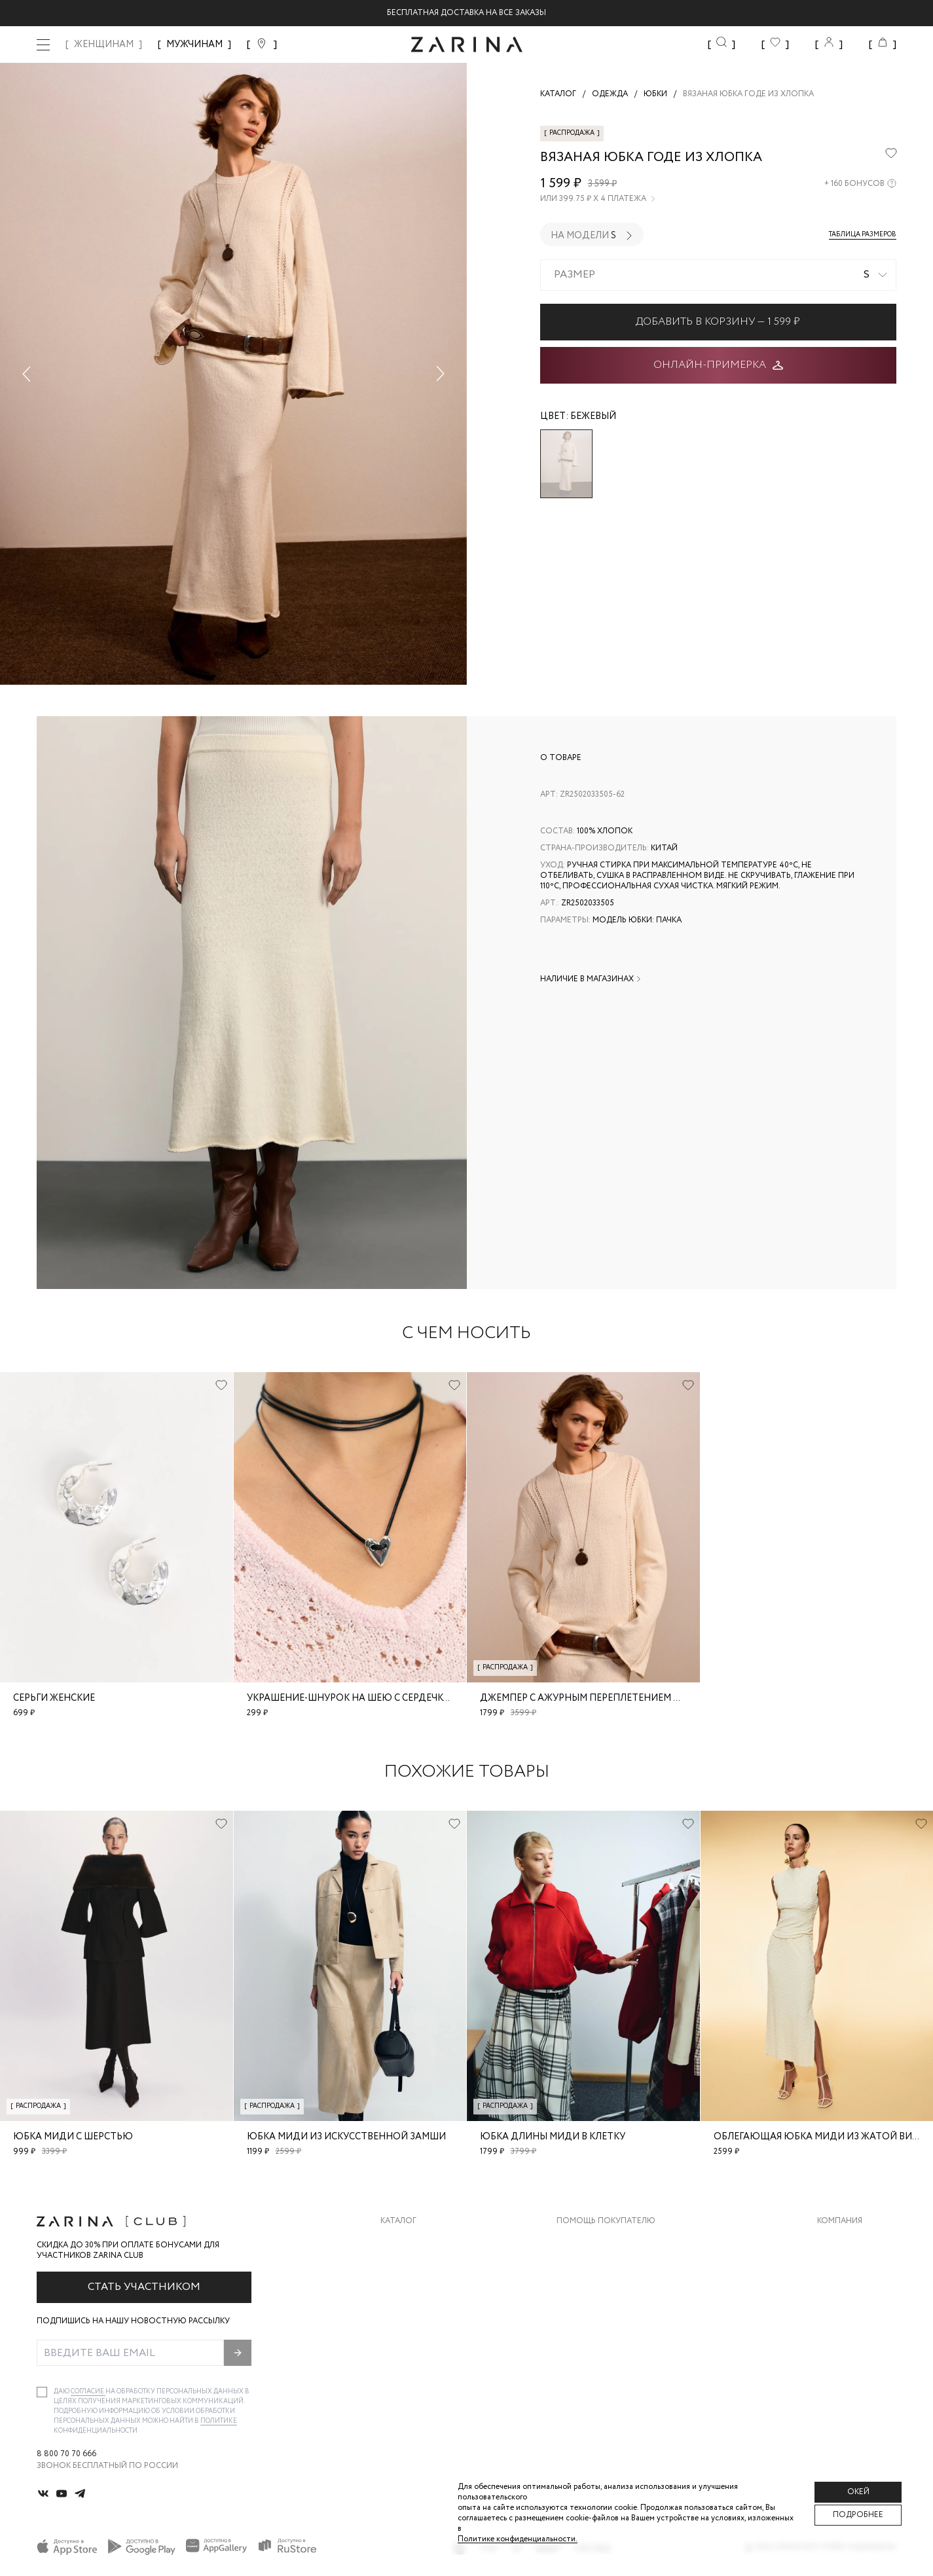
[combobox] (718, 275)
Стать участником (144, 2287)
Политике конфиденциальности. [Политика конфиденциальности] (517, 2539)
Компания (839, 2221)
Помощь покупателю (606, 2221)
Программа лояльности (611, 2319)
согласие (88, 2392)
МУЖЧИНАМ (194, 44)
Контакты (839, 2293)
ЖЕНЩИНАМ (104, 44)
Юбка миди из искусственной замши (346, 2136)
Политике (218, 2421)
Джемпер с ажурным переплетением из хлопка (603, 1698)
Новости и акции (856, 2319)
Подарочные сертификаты (617, 2345)
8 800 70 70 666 (66, 2454)
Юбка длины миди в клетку (552, 2136)
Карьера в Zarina (852, 2267)
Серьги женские (54, 1698)
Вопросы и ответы (599, 2293)
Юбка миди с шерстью (73, 2136)
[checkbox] (42, 2392)
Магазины (838, 2345)
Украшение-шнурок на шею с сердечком (352, 1698)
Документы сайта (597, 2372)
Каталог (398, 2221)
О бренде (836, 2241)
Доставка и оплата (600, 2241)
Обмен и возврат (594, 2267)
